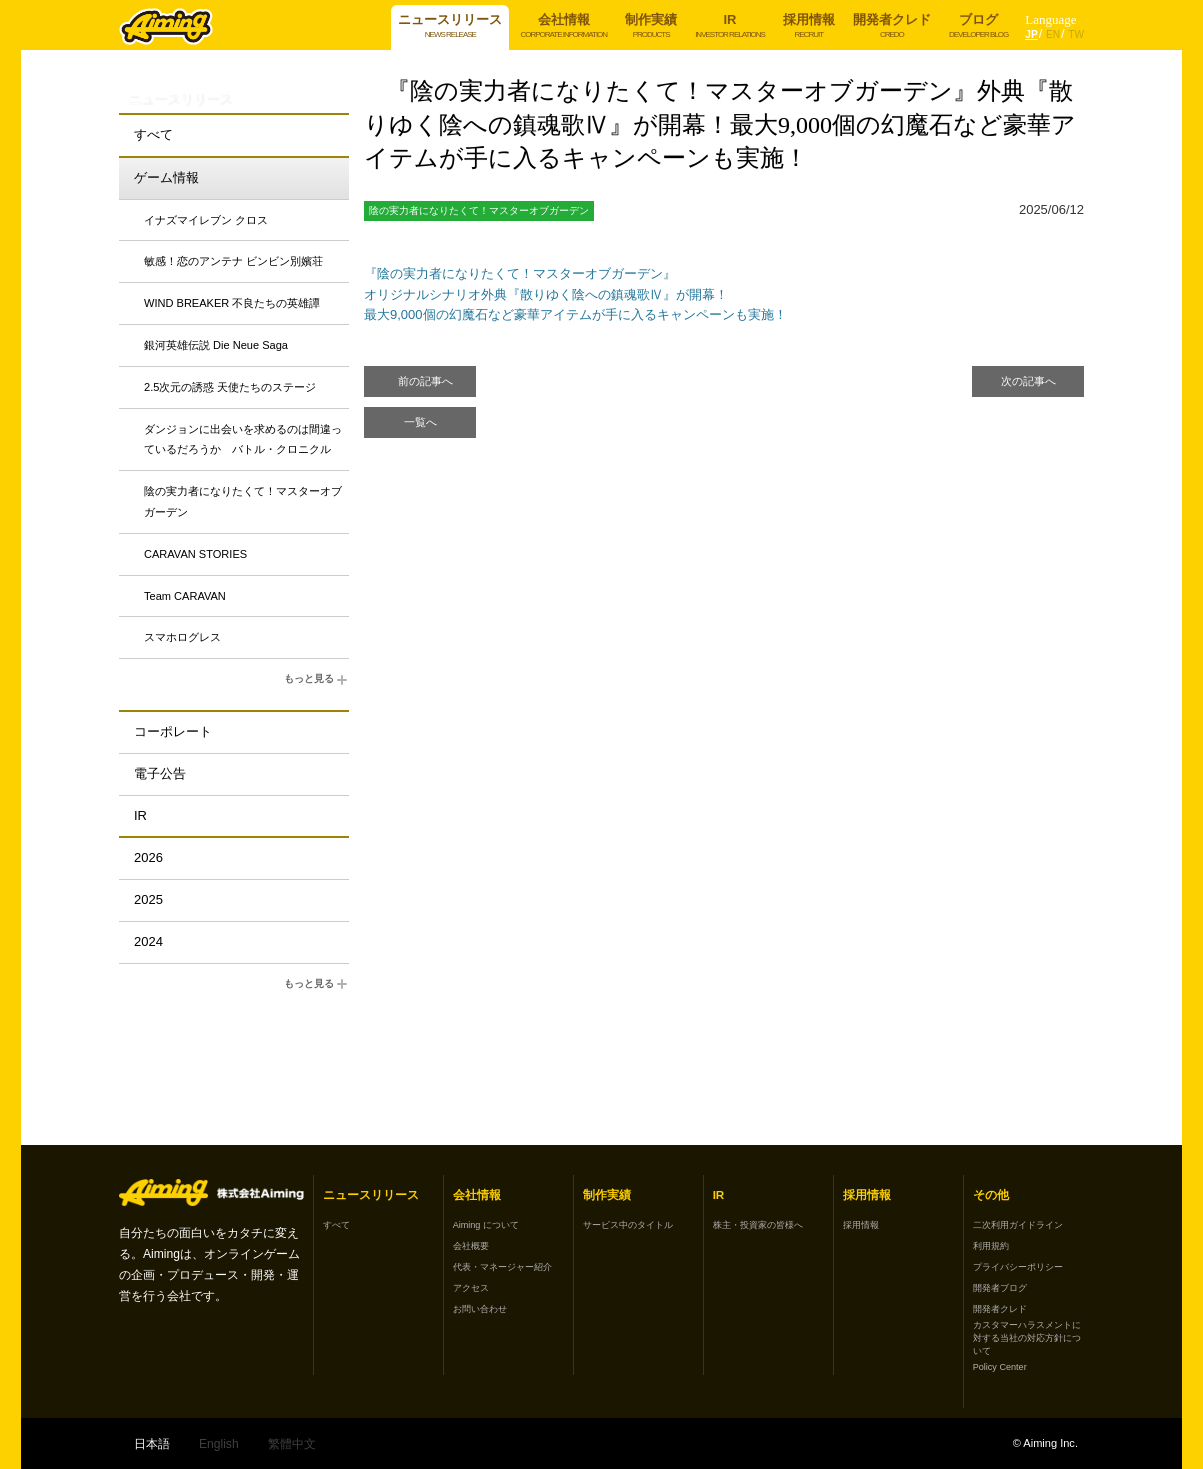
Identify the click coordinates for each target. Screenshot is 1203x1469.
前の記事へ (425, 381)
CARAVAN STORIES (195, 554)
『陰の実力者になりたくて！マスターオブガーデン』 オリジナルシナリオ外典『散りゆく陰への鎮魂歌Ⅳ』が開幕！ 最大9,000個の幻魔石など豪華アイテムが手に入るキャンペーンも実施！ (575, 294)
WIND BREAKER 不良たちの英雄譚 (232, 303)
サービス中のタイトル (628, 1225)
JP (1031, 34)
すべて (153, 134)
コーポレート (173, 731)
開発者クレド (1000, 1309)
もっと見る (316, 680)
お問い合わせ (480, 1309)
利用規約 (991, 1246)
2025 (148, 899)
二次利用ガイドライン (1018, 1225)
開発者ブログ (1000, 1288)
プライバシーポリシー (1018, 1267)
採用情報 (861, 1225)
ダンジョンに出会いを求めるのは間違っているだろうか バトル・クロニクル (243, 439)
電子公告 (160, 773)
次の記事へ (1028, 381)
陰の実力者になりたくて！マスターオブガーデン (243, 501)
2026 (148, 857)
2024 (148, 941)
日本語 (152, 1444)
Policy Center (1000, 1367)
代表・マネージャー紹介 (502, 1267)
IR (140, 815)
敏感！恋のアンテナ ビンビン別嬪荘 (233, 261)
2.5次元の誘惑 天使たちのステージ (230, 387)
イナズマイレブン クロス (206, 220)
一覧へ (420, 422)
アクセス (471, 1288)
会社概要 (471, 1246)
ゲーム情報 (166, 177)
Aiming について (486, 1225)
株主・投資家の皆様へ (758, 1225)
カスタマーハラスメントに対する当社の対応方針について (1027, 1337)
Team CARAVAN (185, 596)
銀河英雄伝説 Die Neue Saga (216, 345)
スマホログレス (182, 637)
